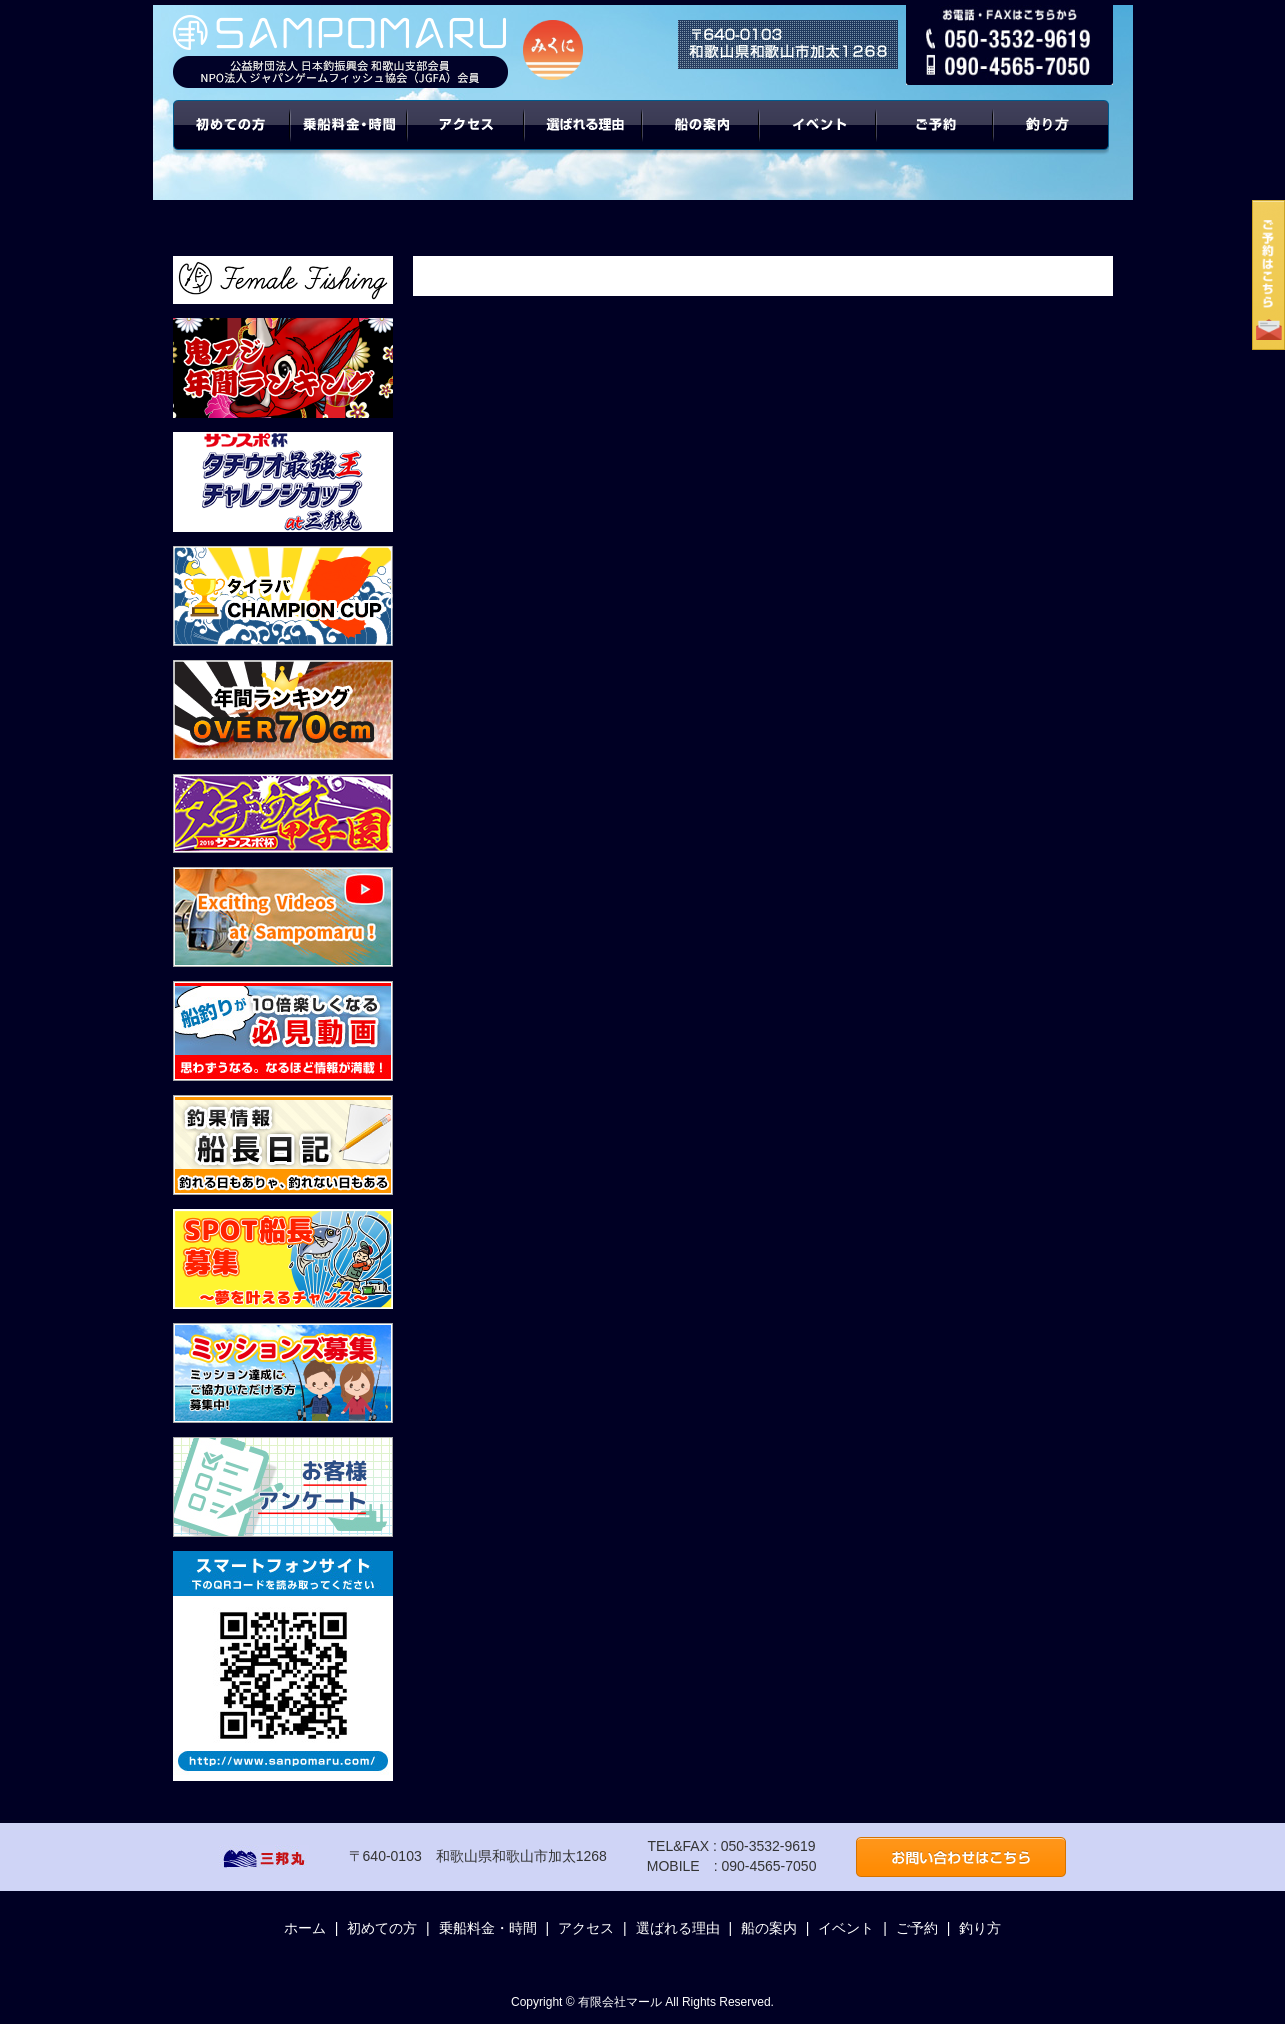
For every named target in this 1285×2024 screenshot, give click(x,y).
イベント (818, 140)
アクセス (466, 140)
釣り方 (980, 1928)
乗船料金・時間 (349, 140)
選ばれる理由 (584, 140)
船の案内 (701, 140)
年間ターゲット (1054, 140)
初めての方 (231, 140)
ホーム (305, 1928)
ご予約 (936, 140)
